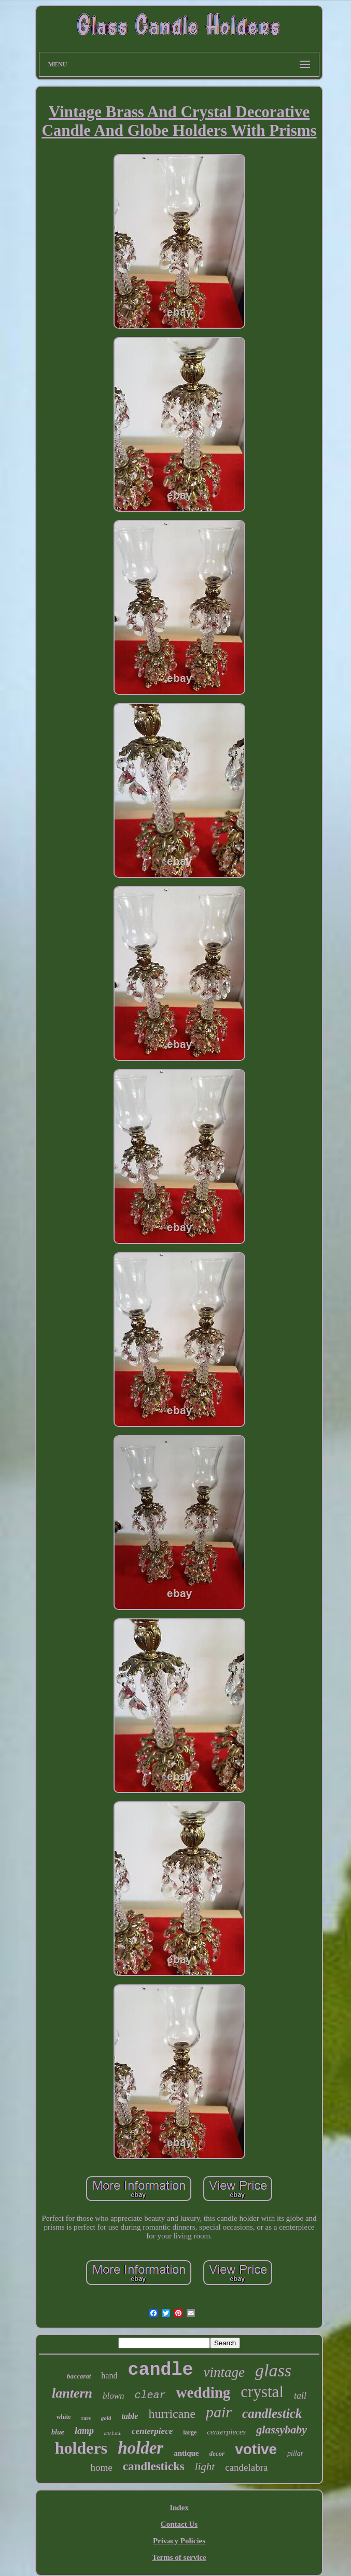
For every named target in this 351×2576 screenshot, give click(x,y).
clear (150, 2395)
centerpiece (152, 2431)
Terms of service (179, 2557)
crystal (262, 2392)
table (129, 2416)
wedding (203, 2392)
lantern (72, 2393)
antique (186, 2453)
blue (57, 2432)
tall (300, 2395)
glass (273, 2370)
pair (219, 2411)
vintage (223, 2372)
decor (217, 2453)
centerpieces (226, 2432)
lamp (84, 2431)
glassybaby (281, 2429)
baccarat (79, 2376)
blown (113, 2396)
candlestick (272, 2413)
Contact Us (179, 2524)
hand (109, 2375)
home (102, 2467)
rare (86, 2418)
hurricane (171, 2413)
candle (160, 2370)
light (205, 2466)
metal (112, 2433)
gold (106, 2418)
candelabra (246, 2467)
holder (140, 2448)
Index (179, 2507)
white (64, 2416)
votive (256, 2449)
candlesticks (154, 2466)
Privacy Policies (179, 2541)
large (189, 2432)
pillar (295, 2453)
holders (81, 2448)
